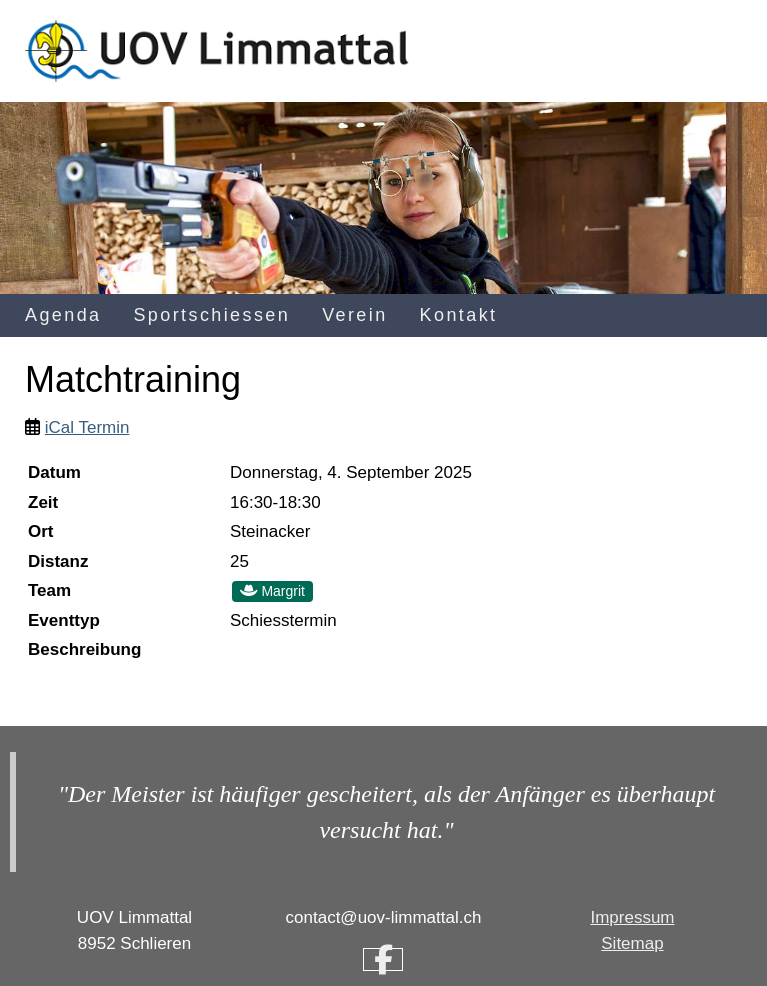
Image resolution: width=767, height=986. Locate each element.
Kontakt (459, 315)
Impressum (632, 917)
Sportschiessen (211, 315)
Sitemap (632, 943)
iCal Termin (87, 427)
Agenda (63, 315)
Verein (354, 315)
